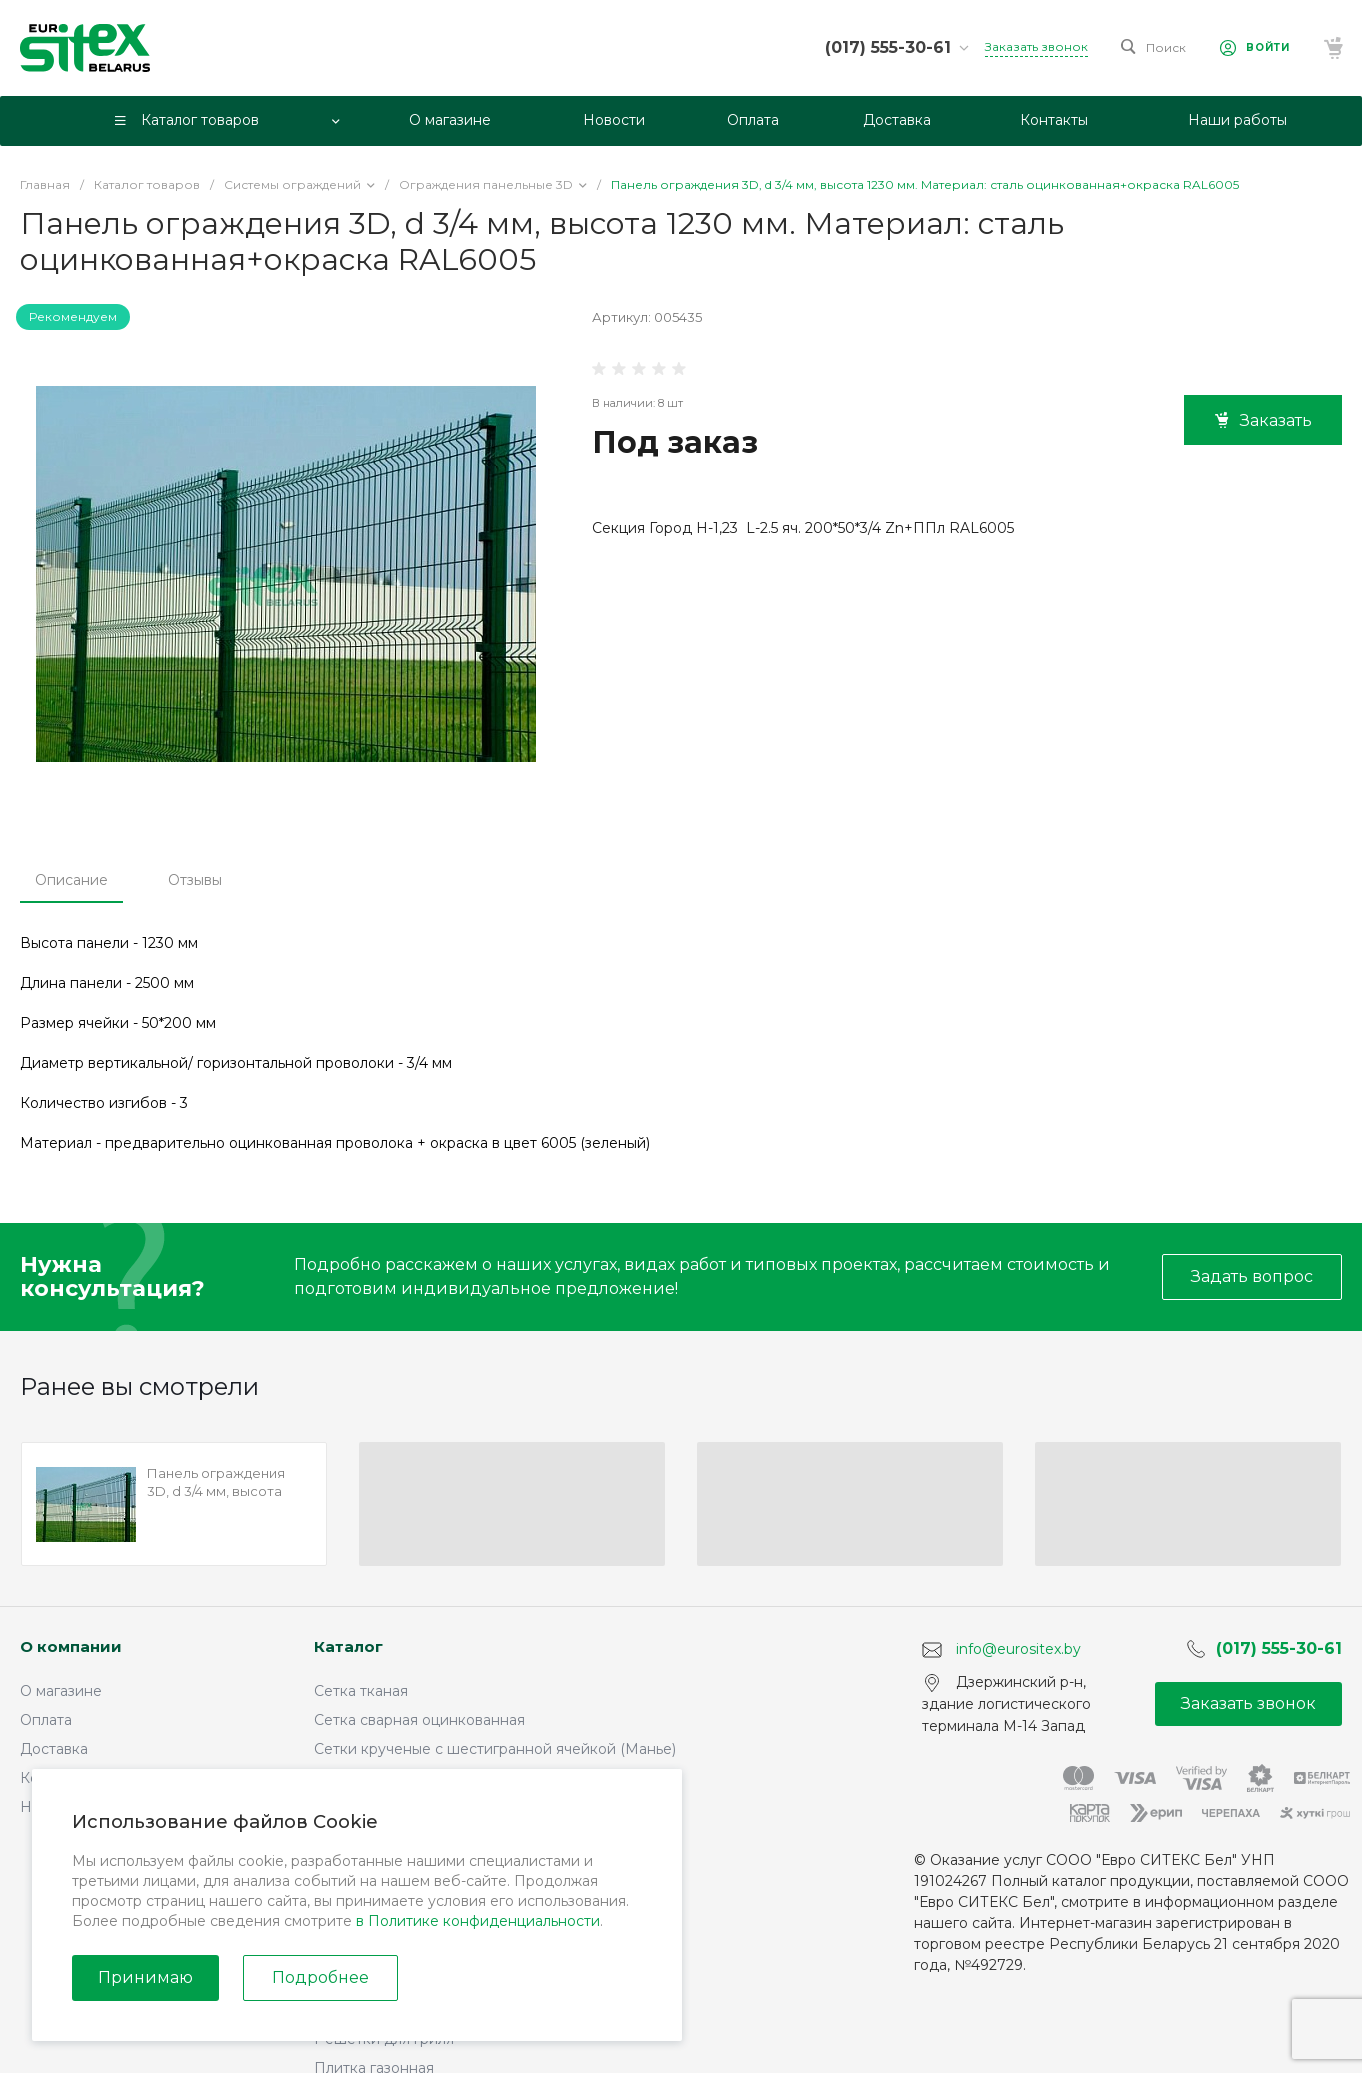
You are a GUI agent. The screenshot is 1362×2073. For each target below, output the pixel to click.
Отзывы (195, 880)
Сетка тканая (361, 1691)
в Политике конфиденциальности (478, 1921)
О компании (71, 1646)
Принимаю (145, 1977)
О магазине (61, 1691)
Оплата (46, 1720)
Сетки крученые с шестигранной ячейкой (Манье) (495, 1749)
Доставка (54, 1749)
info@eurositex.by (1018, 1649)
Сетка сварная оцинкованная (419, 1720)
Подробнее (320, 1977)
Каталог (348, 1646)
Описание (71, 880)
